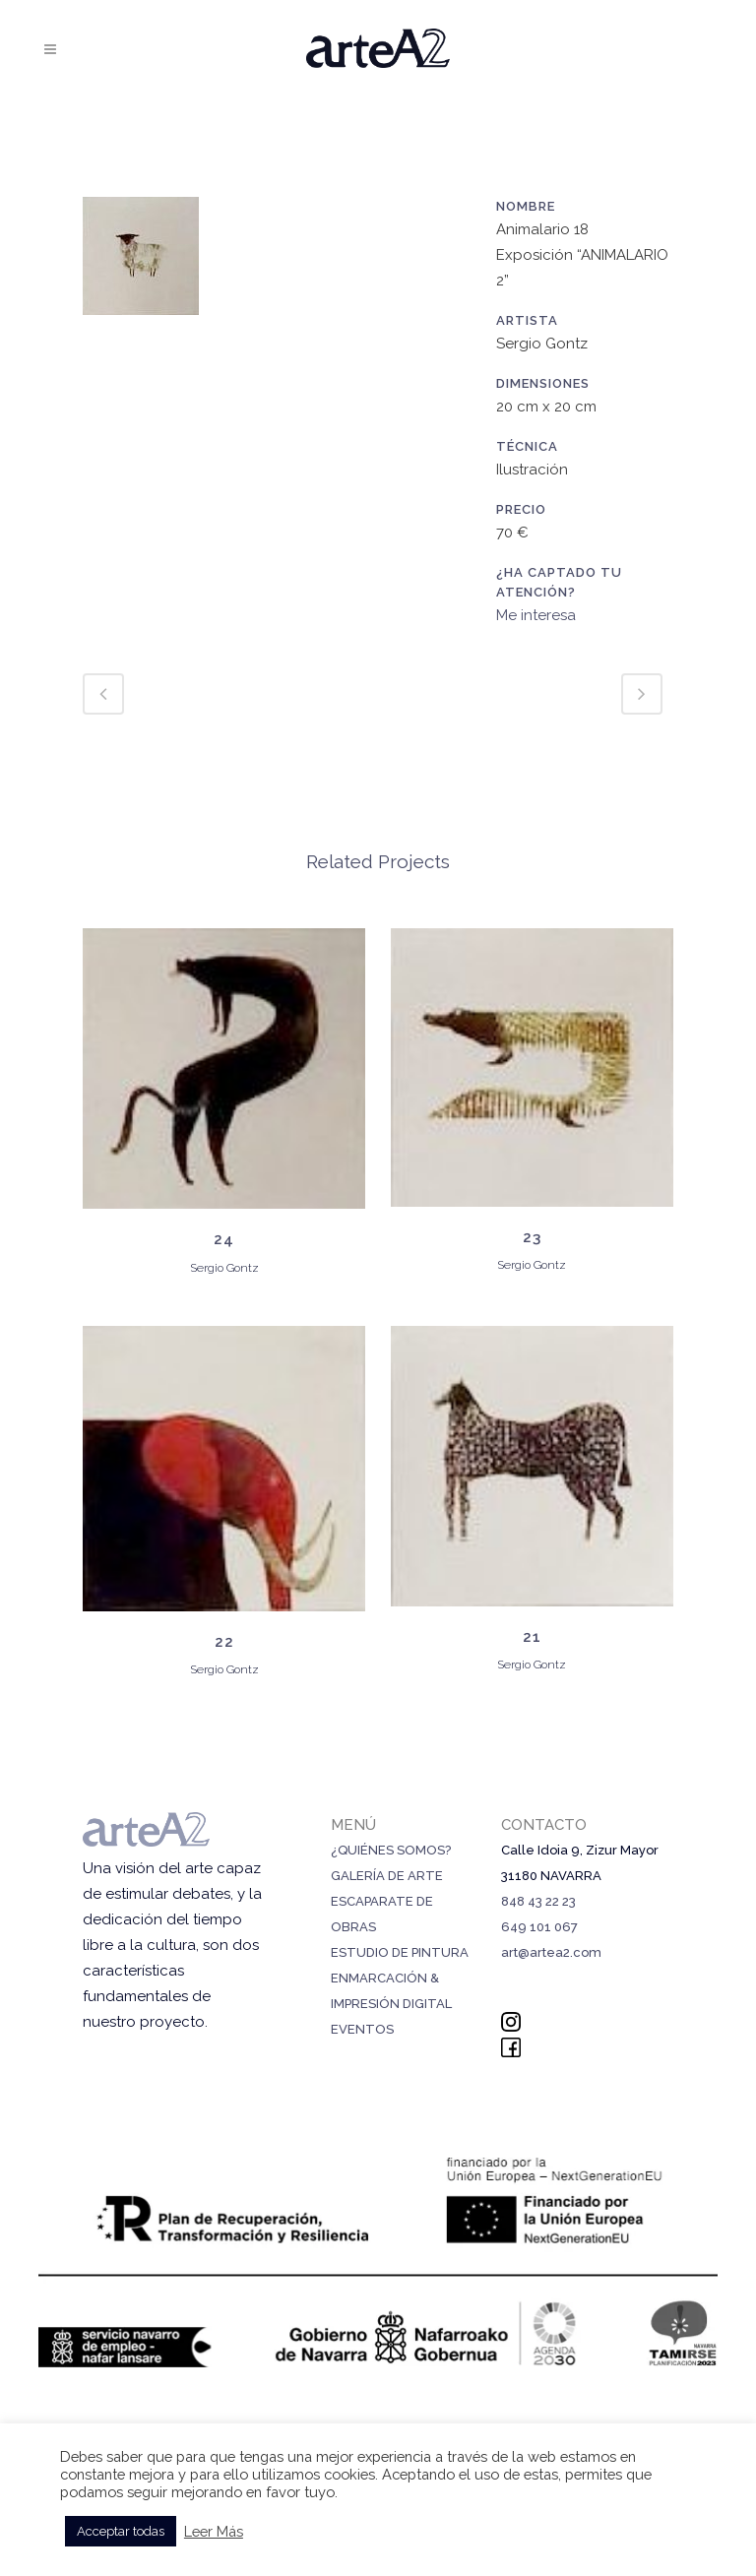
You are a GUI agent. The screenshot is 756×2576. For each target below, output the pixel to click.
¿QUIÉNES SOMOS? (391, 1850)
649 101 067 (539, 1926)
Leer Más (213, 2531)
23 (532, 1237)
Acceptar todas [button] (120, 2531)
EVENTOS (362, 2029)
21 (532, 1637)
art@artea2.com (551, 1952)
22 (224, 1642)
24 (224, 1239)
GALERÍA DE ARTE (387, 1875)
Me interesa (536, 615)
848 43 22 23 (538, 1901)
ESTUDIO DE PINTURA (400, 1952)
